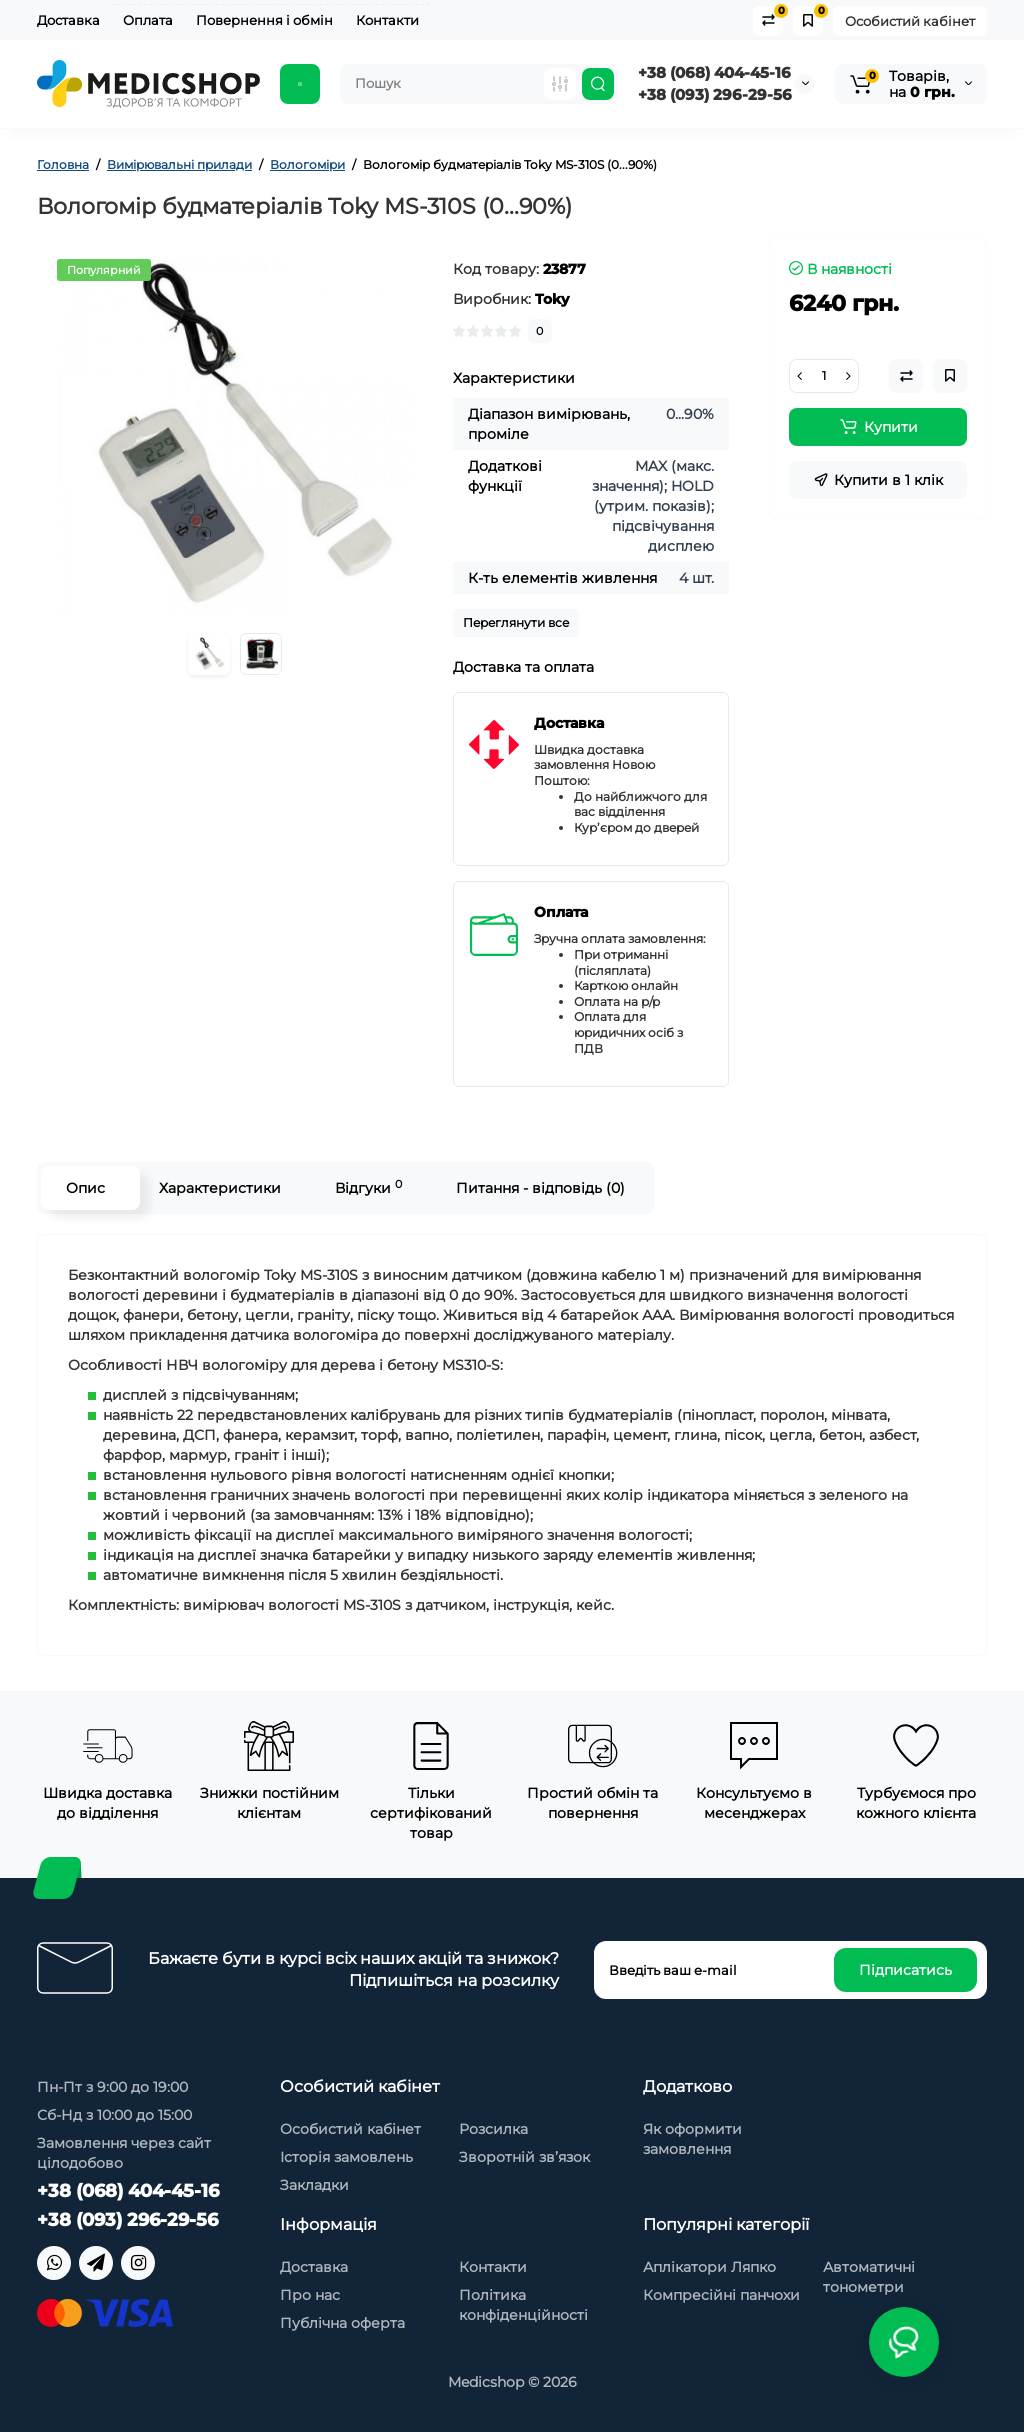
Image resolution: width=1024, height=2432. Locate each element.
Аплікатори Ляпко (709, 2267)
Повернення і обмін (264, 20)
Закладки (314, 2185)
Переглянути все (516, 622)
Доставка (68, 20)
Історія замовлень (346, 2157)
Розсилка (493, 2129)
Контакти (387, 20)
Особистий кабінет (910, 21)
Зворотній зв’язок (524, 2157)
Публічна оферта (342, 2323)
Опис (85, 1188)
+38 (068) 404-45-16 (714, 72)
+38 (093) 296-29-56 (715, 94)
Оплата (148, 20)
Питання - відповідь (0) (540, 1188)
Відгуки (368, 1187)
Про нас (310, 2295)
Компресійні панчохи (721, 2295)
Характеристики (220, 1188)
